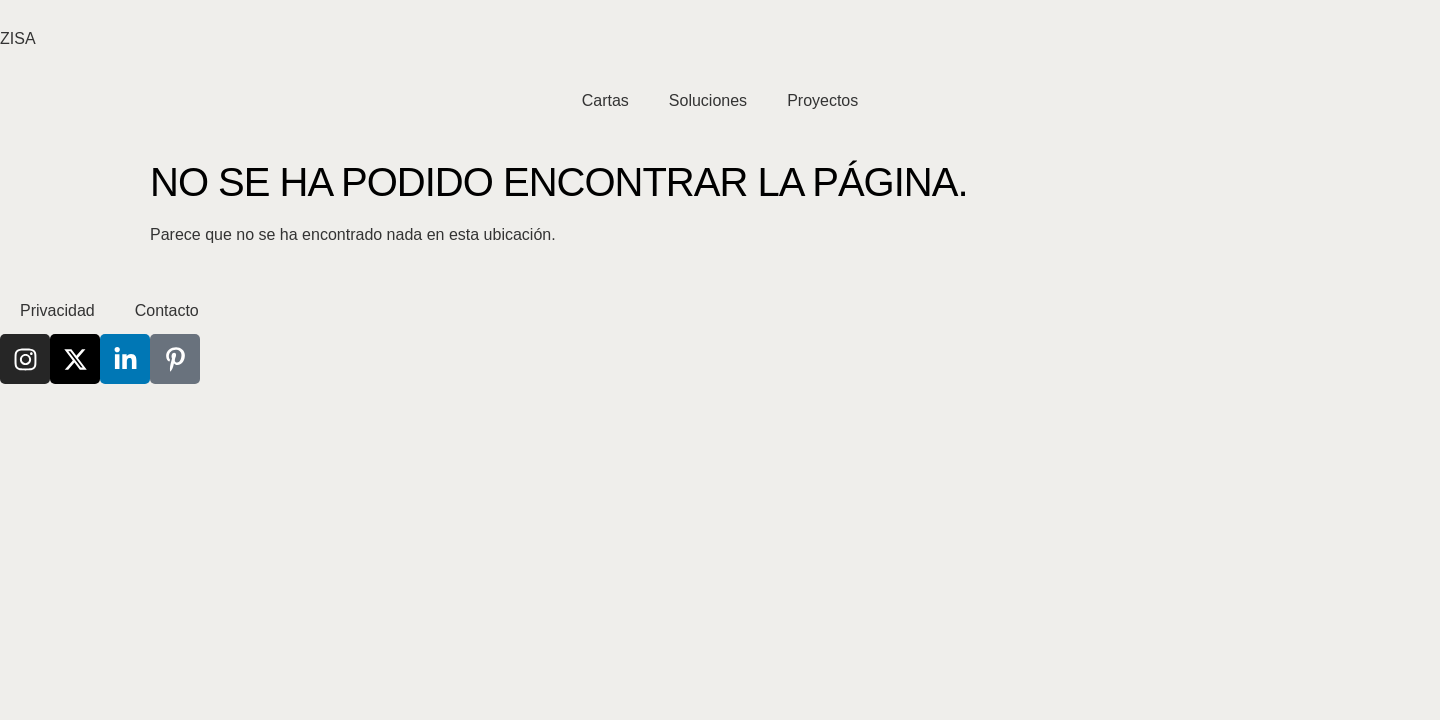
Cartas (605, 100)
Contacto (167, 310)
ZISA (18, 38)
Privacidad (57, 310)
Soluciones (708, 100)
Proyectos (822, 100)
